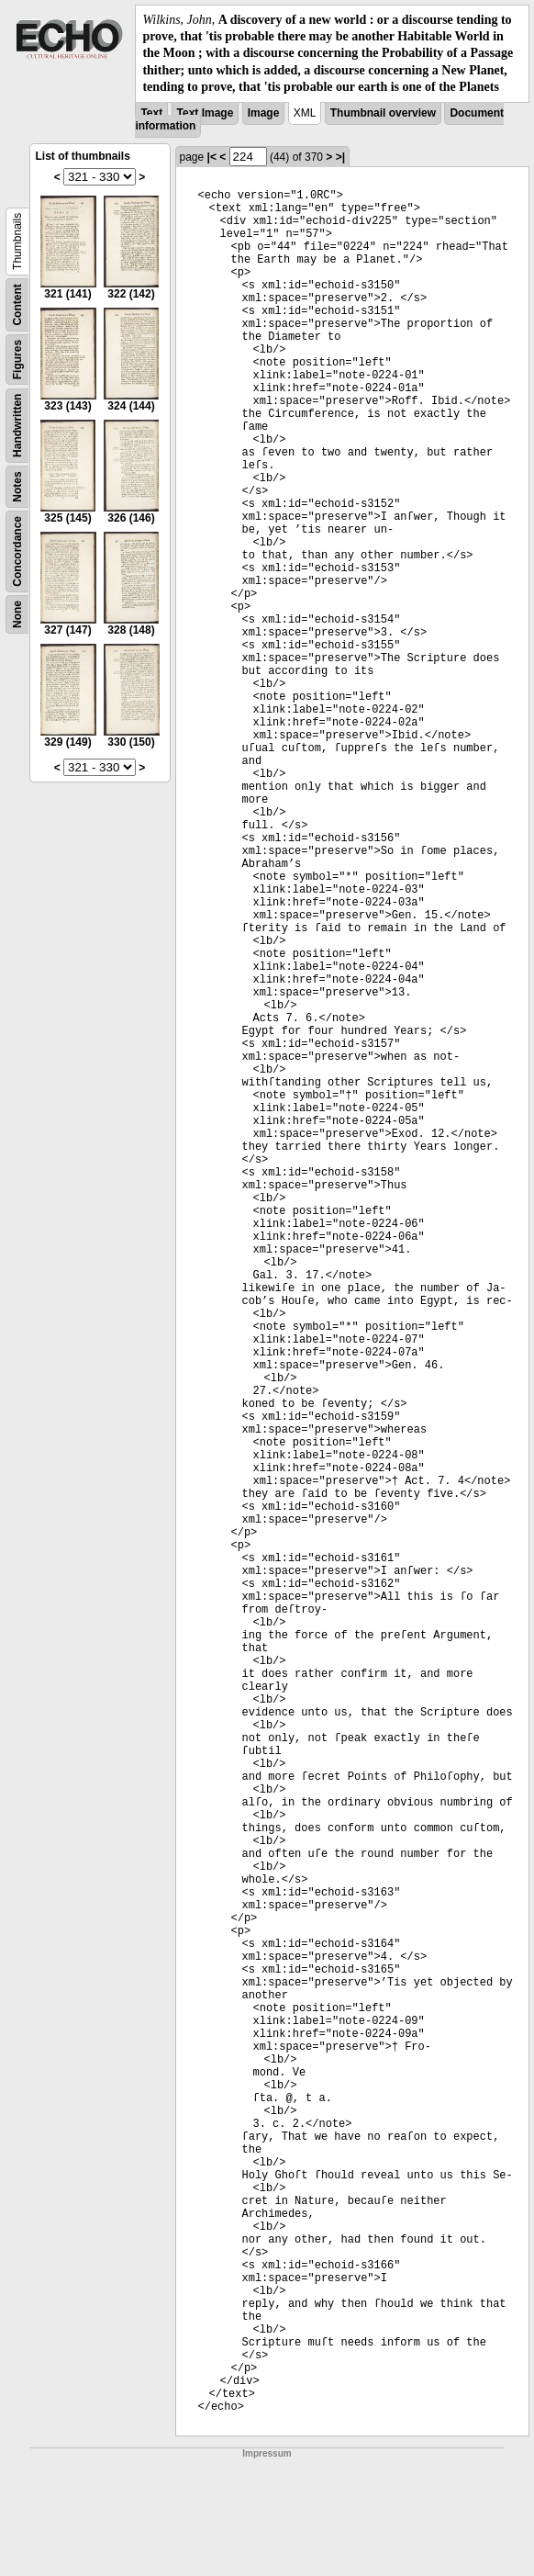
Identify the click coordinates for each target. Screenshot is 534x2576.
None (17, 614)
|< (212, 157)
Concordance (17, 551)
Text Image (205, 113)
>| (340, 157)
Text (151, 113)
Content (17, 304)
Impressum (266, 2453)
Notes (17, 486)
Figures (17, 359)
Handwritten (17, 425)
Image (264, 113)
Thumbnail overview (383, 113)
